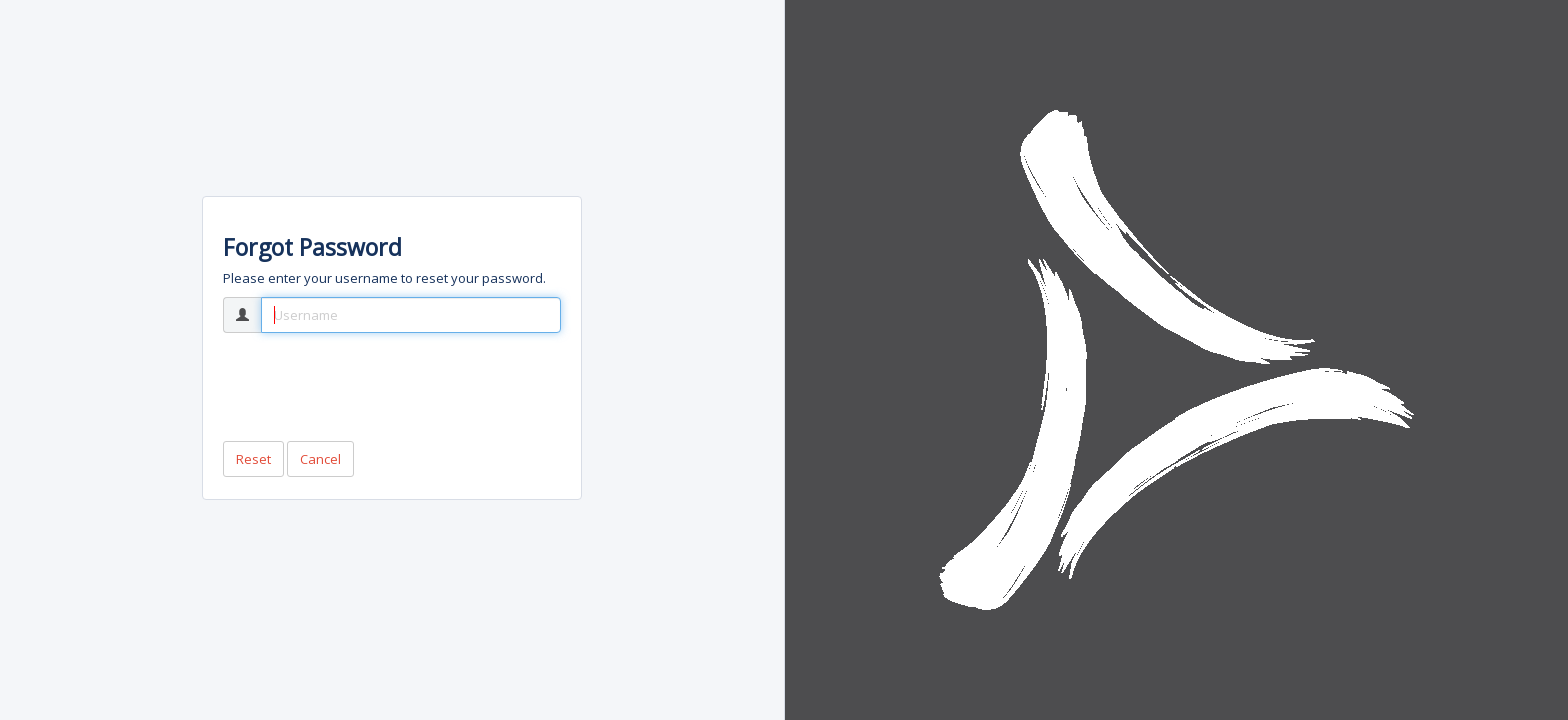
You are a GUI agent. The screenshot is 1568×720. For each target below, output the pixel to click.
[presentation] (375, 387)
